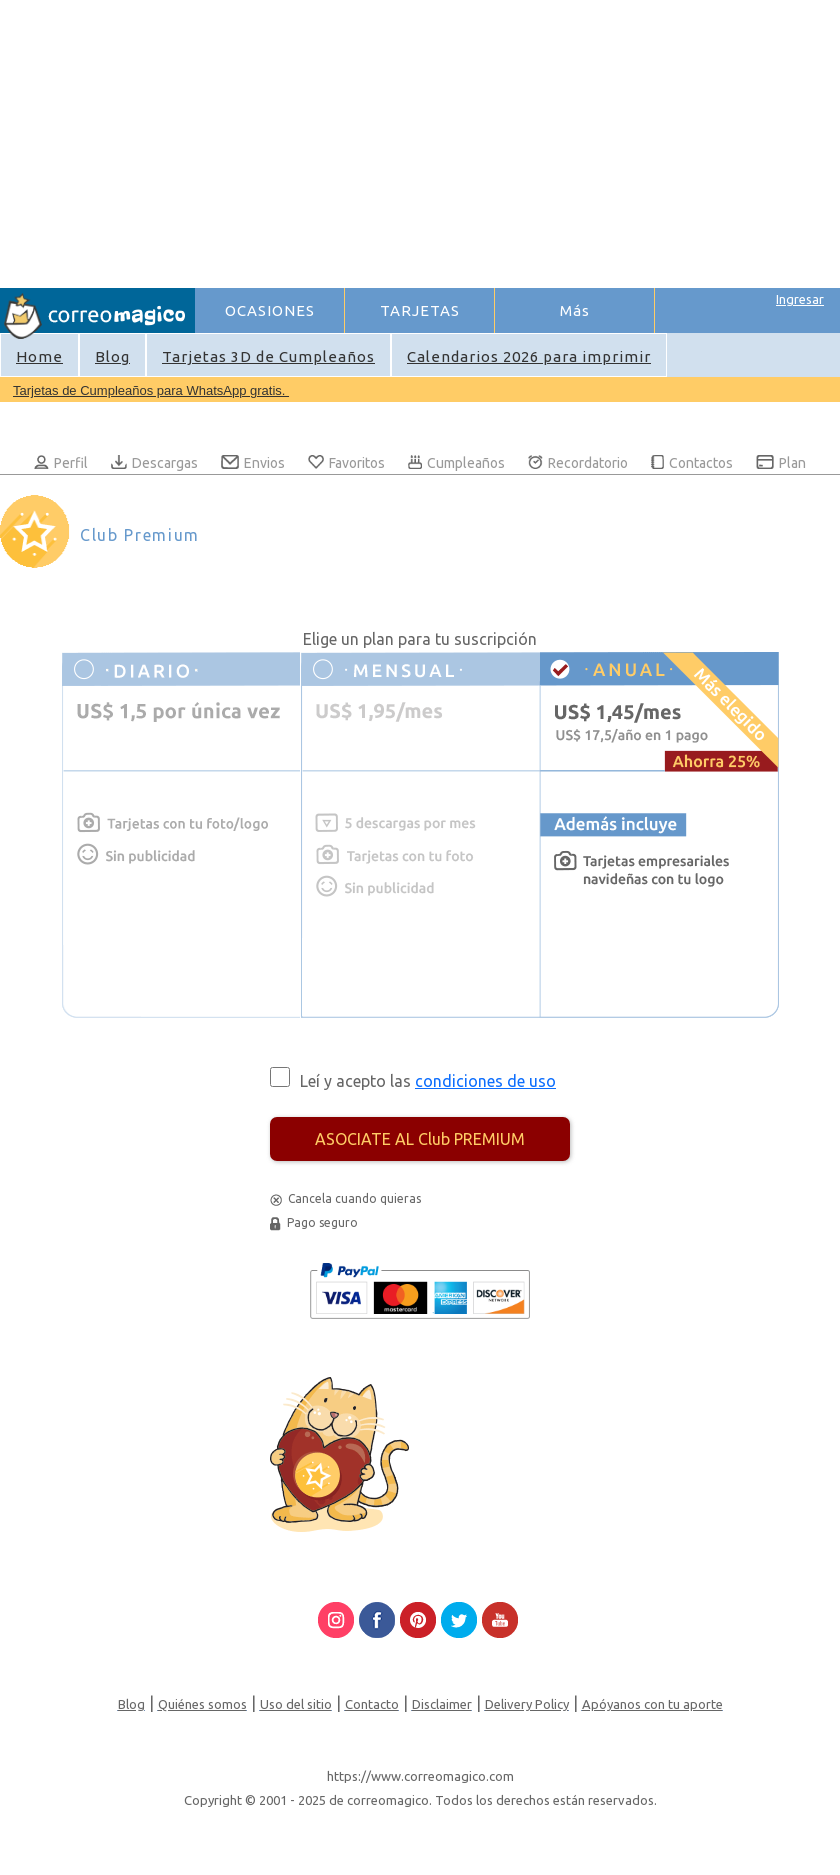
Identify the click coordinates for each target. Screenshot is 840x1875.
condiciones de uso (485, 1081)
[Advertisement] (516, 141)
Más (575, 310)
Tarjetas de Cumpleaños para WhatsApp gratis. (151, 390)
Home (39, 356)
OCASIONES (270, 310)
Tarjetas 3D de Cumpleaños (268, 356)
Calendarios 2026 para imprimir (529, 356)
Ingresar (800, 299)
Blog (112, 356)
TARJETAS (420, 310)
